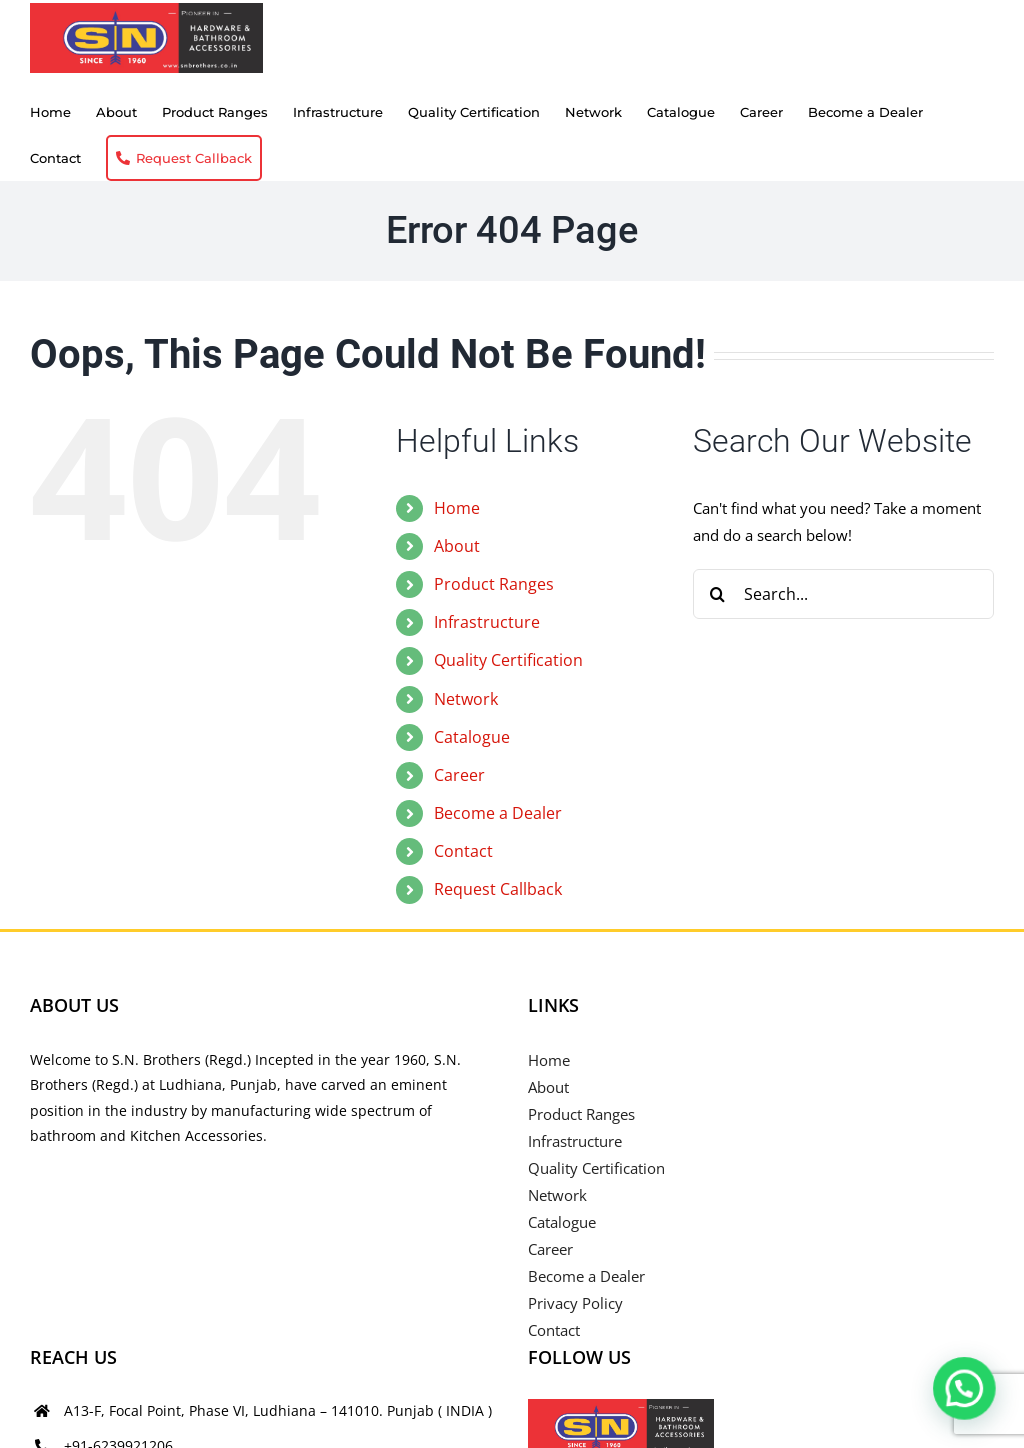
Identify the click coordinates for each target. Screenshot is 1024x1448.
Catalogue (472, 737)
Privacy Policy (575, 1303)
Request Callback (498, 889)
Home (457, 508)
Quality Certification (508, 660)
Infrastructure (487, 622)
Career (459, 775)
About (457, 546)
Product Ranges (494, 584)
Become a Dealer (498, 813)
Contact (463, 851)
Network (466, 699)
